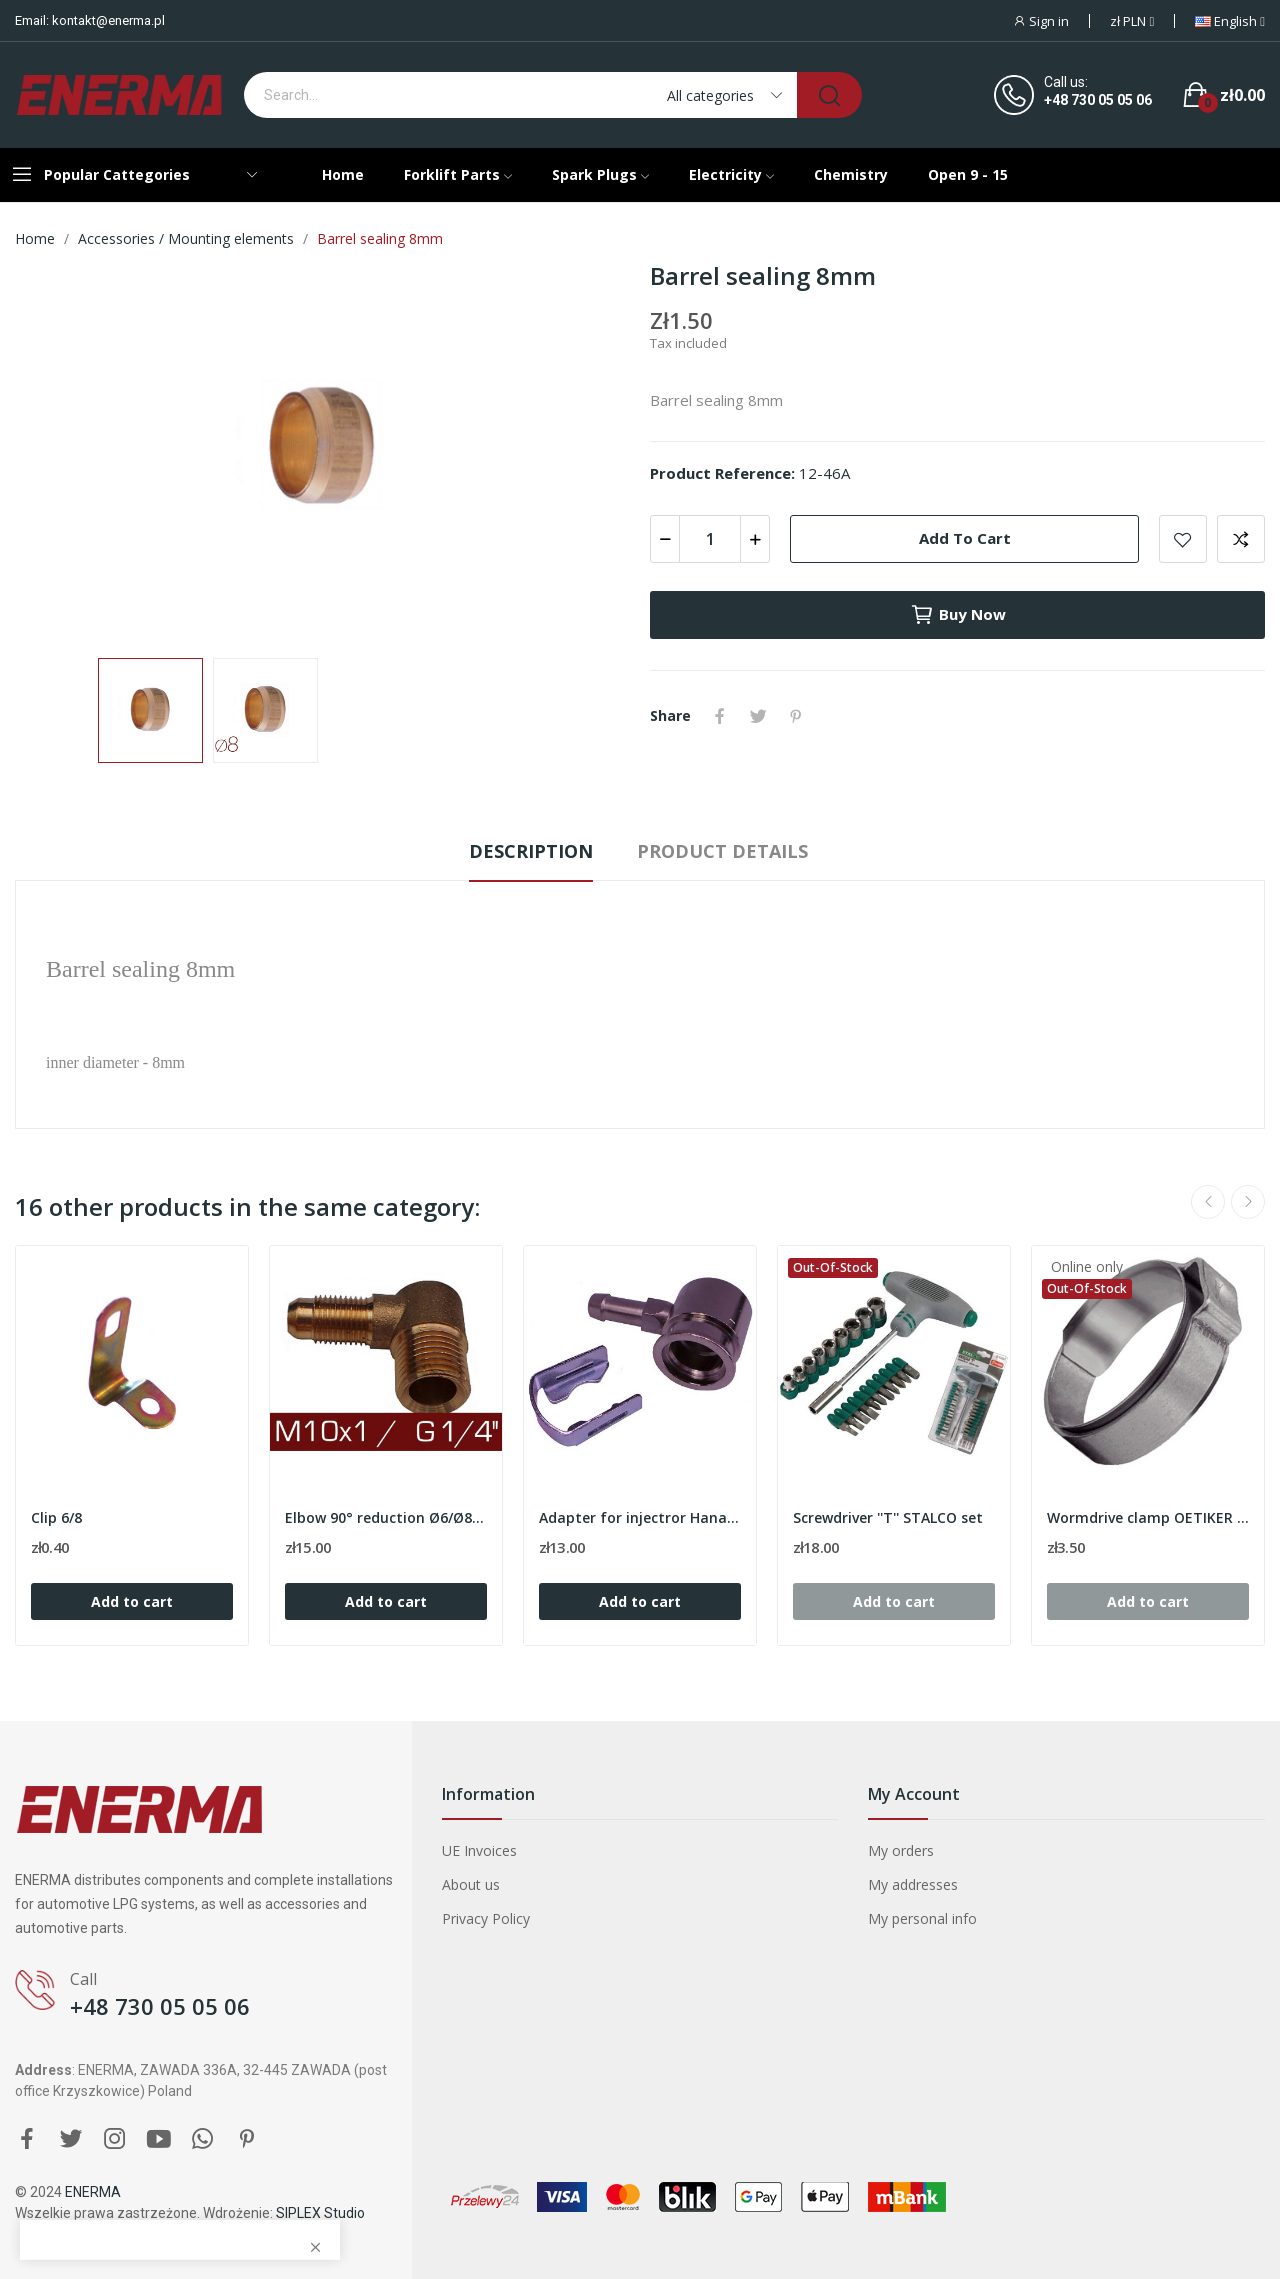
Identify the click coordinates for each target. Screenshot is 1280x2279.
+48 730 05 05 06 (1098, 100)
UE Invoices (479, 1850)
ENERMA (93, 2192)
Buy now (958, 615)
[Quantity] (710, 539)
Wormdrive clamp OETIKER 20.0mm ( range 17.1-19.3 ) (1148, 1517)
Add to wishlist (1183, 539)
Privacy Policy (486, 1918)
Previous (1208, 1202)
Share (720, 716)
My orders (901, 1850)
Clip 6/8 (56, 1517)
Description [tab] (531, 851)
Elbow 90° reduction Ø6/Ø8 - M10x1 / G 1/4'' (386, 1517)
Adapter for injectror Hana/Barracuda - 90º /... (640, 1517)
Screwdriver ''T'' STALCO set (888, 1517)
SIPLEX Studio (320, 2213)
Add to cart (965, 538)
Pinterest (796, 716)
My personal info (922, 1918)
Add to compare (1241, 539)
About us (471, 1884)
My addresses (913, 1884)
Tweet (758, 716)
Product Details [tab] (722, 851)
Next (1248, 1202)
